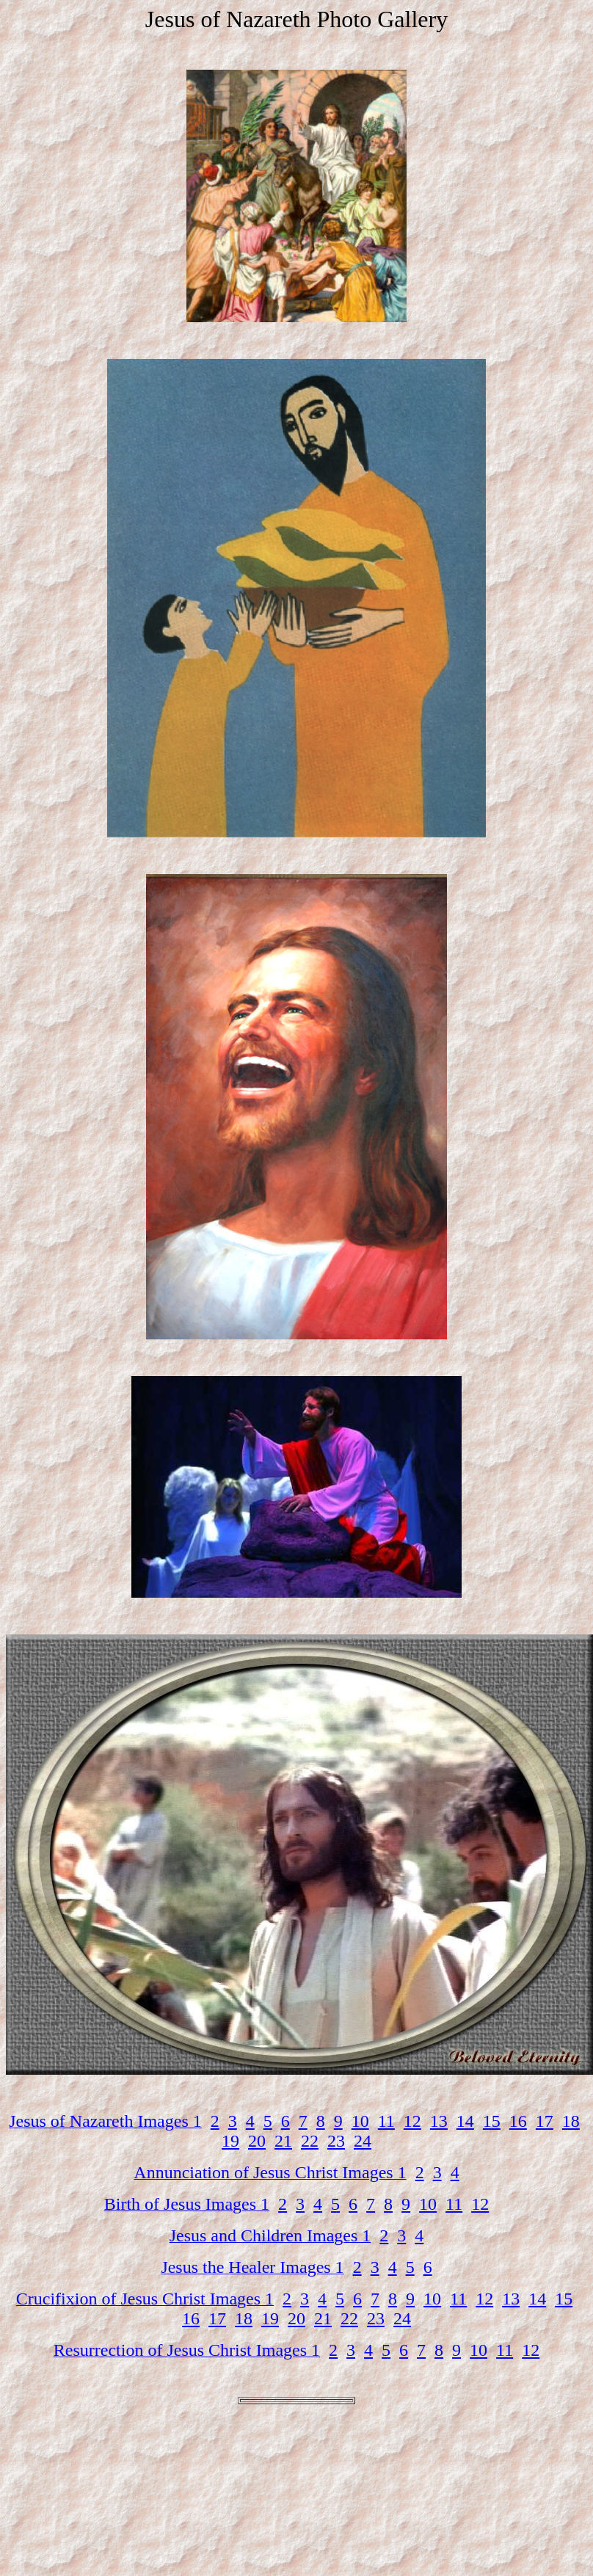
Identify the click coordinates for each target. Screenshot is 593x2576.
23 (336, 2140)
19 (230, 2140)
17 (544, 2121)
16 (518, 2121)
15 (492, 2121)
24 (362, 2140)
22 (310, 2140)
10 (360, 2121)
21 (283, 2140)
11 (386, 2121)
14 (465, 2121)
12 (412, 2121)
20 (257, 2140)
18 (571, 2121)
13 (439, 2121)
